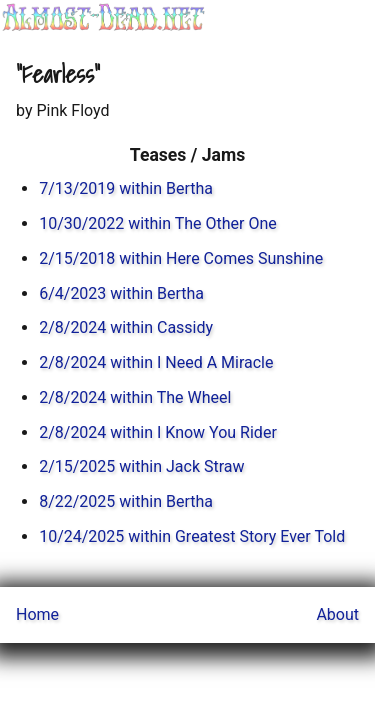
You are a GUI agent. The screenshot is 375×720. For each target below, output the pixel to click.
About (337, 614)
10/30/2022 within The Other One (158, 223)
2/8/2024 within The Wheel (135, 397)
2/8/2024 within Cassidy (126, 327)
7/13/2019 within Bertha (126, 188)
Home (37, 614)
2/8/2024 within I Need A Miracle (156, 362)
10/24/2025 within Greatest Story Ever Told (192, 536)
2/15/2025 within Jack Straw (141, 466)
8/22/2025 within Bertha (126, 501)
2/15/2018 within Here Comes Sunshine (181, 258)
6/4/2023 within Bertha (121, 293)
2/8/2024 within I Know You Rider (158, 432)
